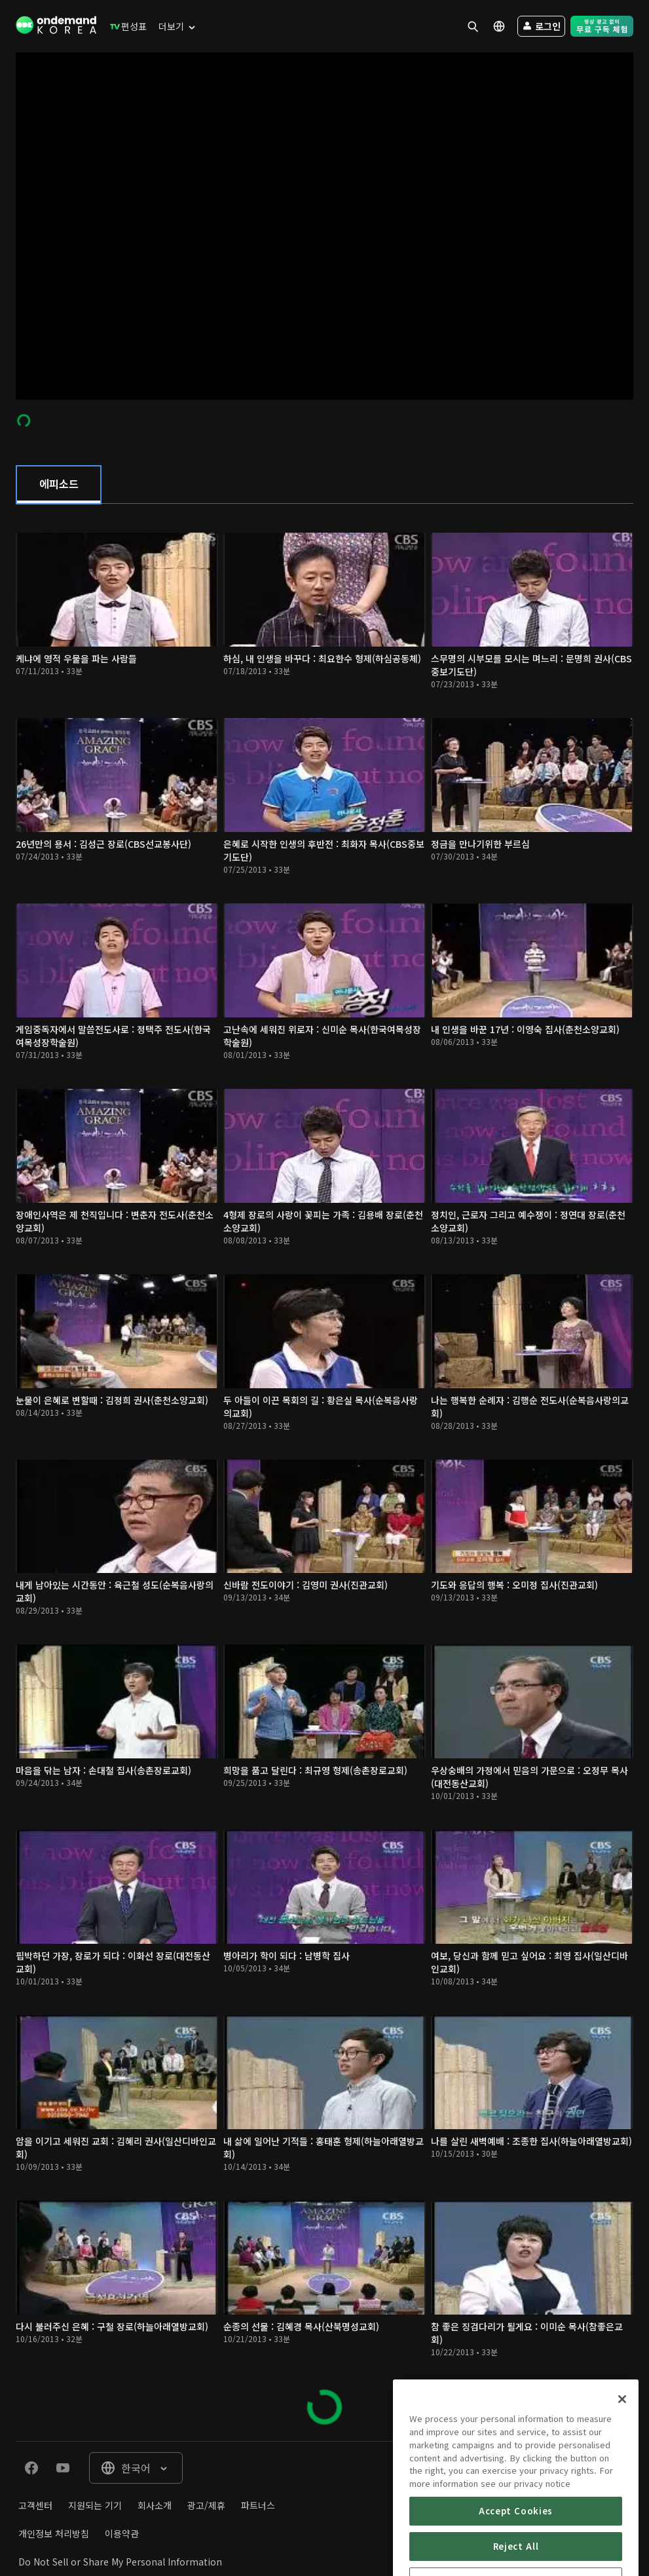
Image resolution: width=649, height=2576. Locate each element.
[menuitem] (125, 26)
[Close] (622, 2448)
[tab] (58, 484)
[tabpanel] (324, 1472)
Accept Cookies (516, 2560)
